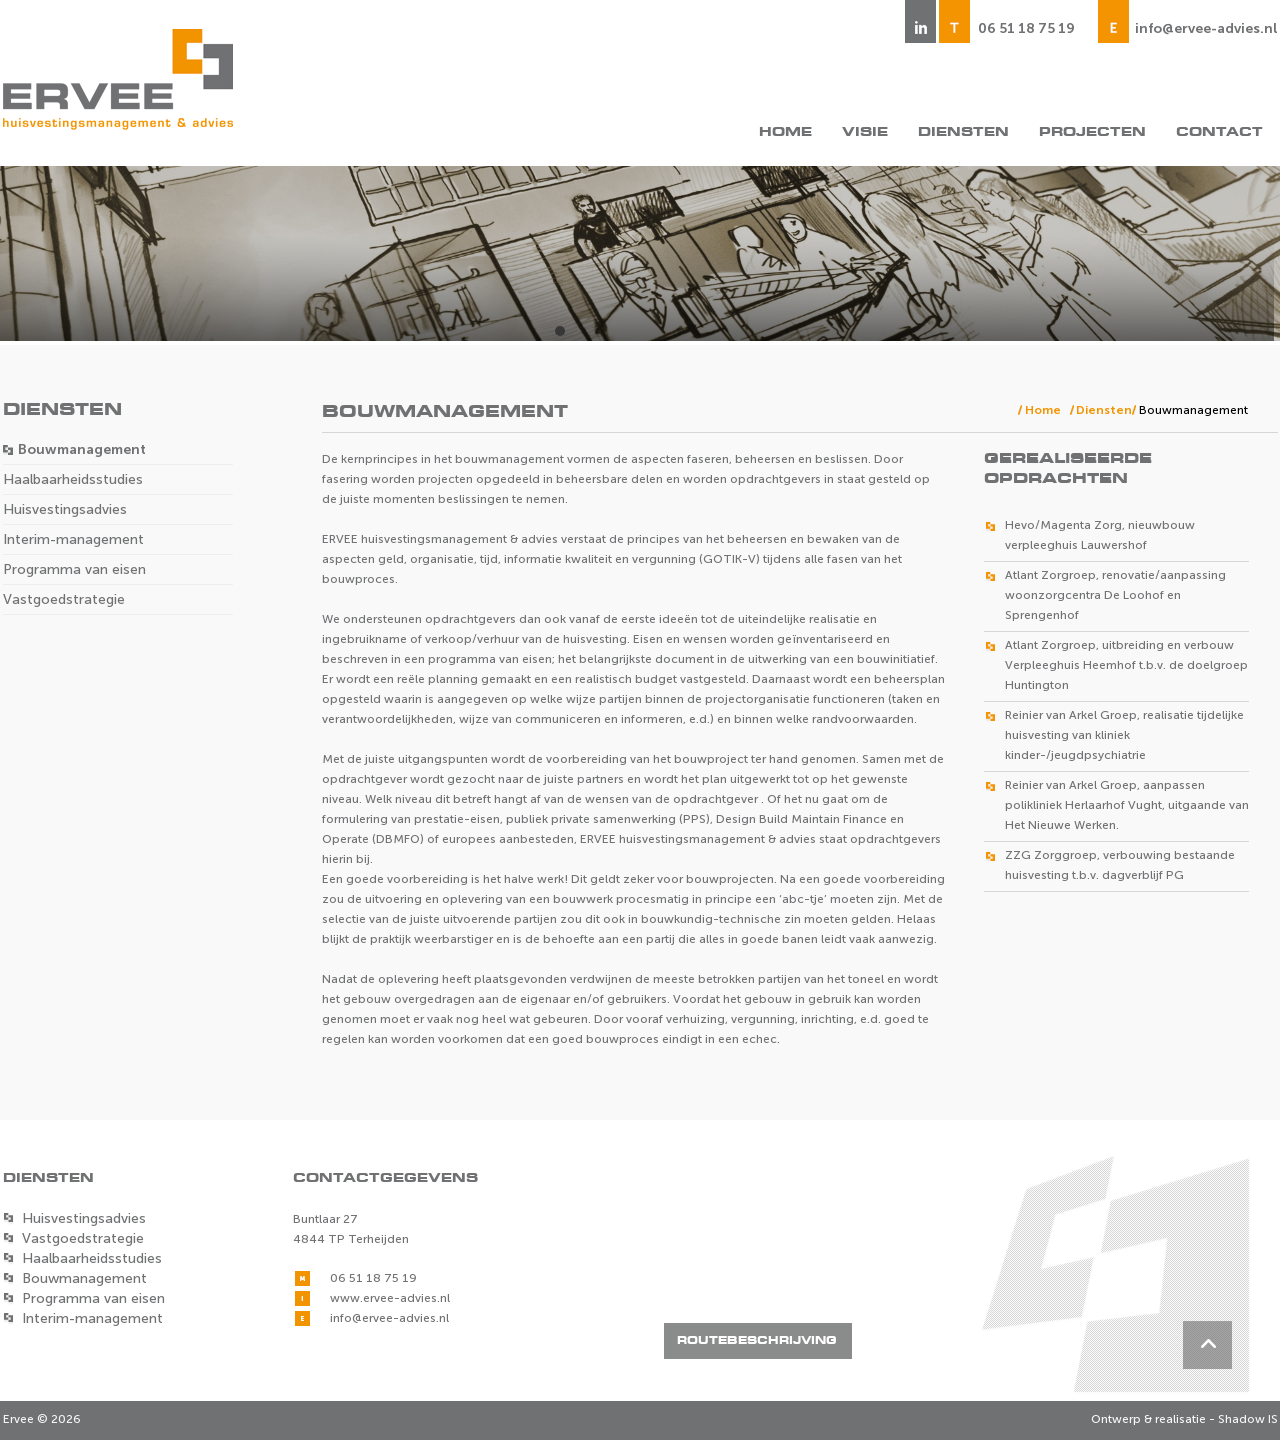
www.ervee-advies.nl (390, 1298)
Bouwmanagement (82, 449)
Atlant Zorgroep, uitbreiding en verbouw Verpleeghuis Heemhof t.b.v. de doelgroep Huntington (1126, 665)
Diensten (963, 132)
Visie (865, 132)
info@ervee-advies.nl (1206, 28)
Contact (1219, 132)
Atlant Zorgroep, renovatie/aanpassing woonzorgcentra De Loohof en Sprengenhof (1115, 595)
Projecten (1092, 132)
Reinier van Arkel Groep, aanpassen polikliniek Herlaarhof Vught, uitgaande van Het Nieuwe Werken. (1127, 805)
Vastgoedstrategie (64, 599)
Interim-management (73, 539)
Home (785, 132)
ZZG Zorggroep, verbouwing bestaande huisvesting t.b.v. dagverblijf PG (1120, 865)
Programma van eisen (74, 569)
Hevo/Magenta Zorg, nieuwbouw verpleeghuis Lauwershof (1100, 535)
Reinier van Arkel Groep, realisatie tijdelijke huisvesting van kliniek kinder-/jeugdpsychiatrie (1124, 735)
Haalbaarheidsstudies (73, 479)
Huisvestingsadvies (65, 509)
